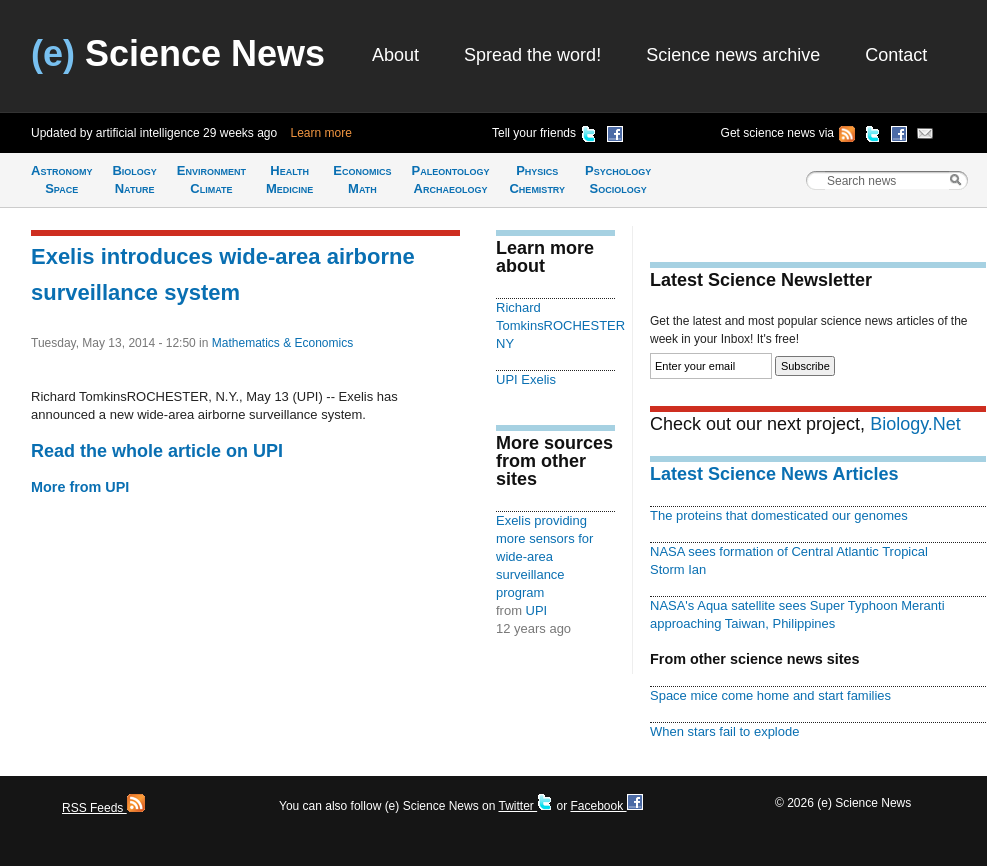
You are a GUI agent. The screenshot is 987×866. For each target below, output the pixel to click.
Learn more (321, 133)
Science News (178, 53)
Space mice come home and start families (770, 695)
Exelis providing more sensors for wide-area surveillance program (544, 556)
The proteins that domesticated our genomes (779, 515)
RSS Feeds (103, 808)
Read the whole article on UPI (157, 451)
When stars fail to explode (724, 731)
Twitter (525, 806)
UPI (537, 610)
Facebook (606, 806)
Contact (896, 55)
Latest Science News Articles (774, 474)
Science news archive (733, 55)
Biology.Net (915, 424)
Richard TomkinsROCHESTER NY (560, 325)
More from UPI (80, 487)
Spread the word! (532, 55)
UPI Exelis (526, 379)
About (395, 55)
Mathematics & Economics (282, 343)
